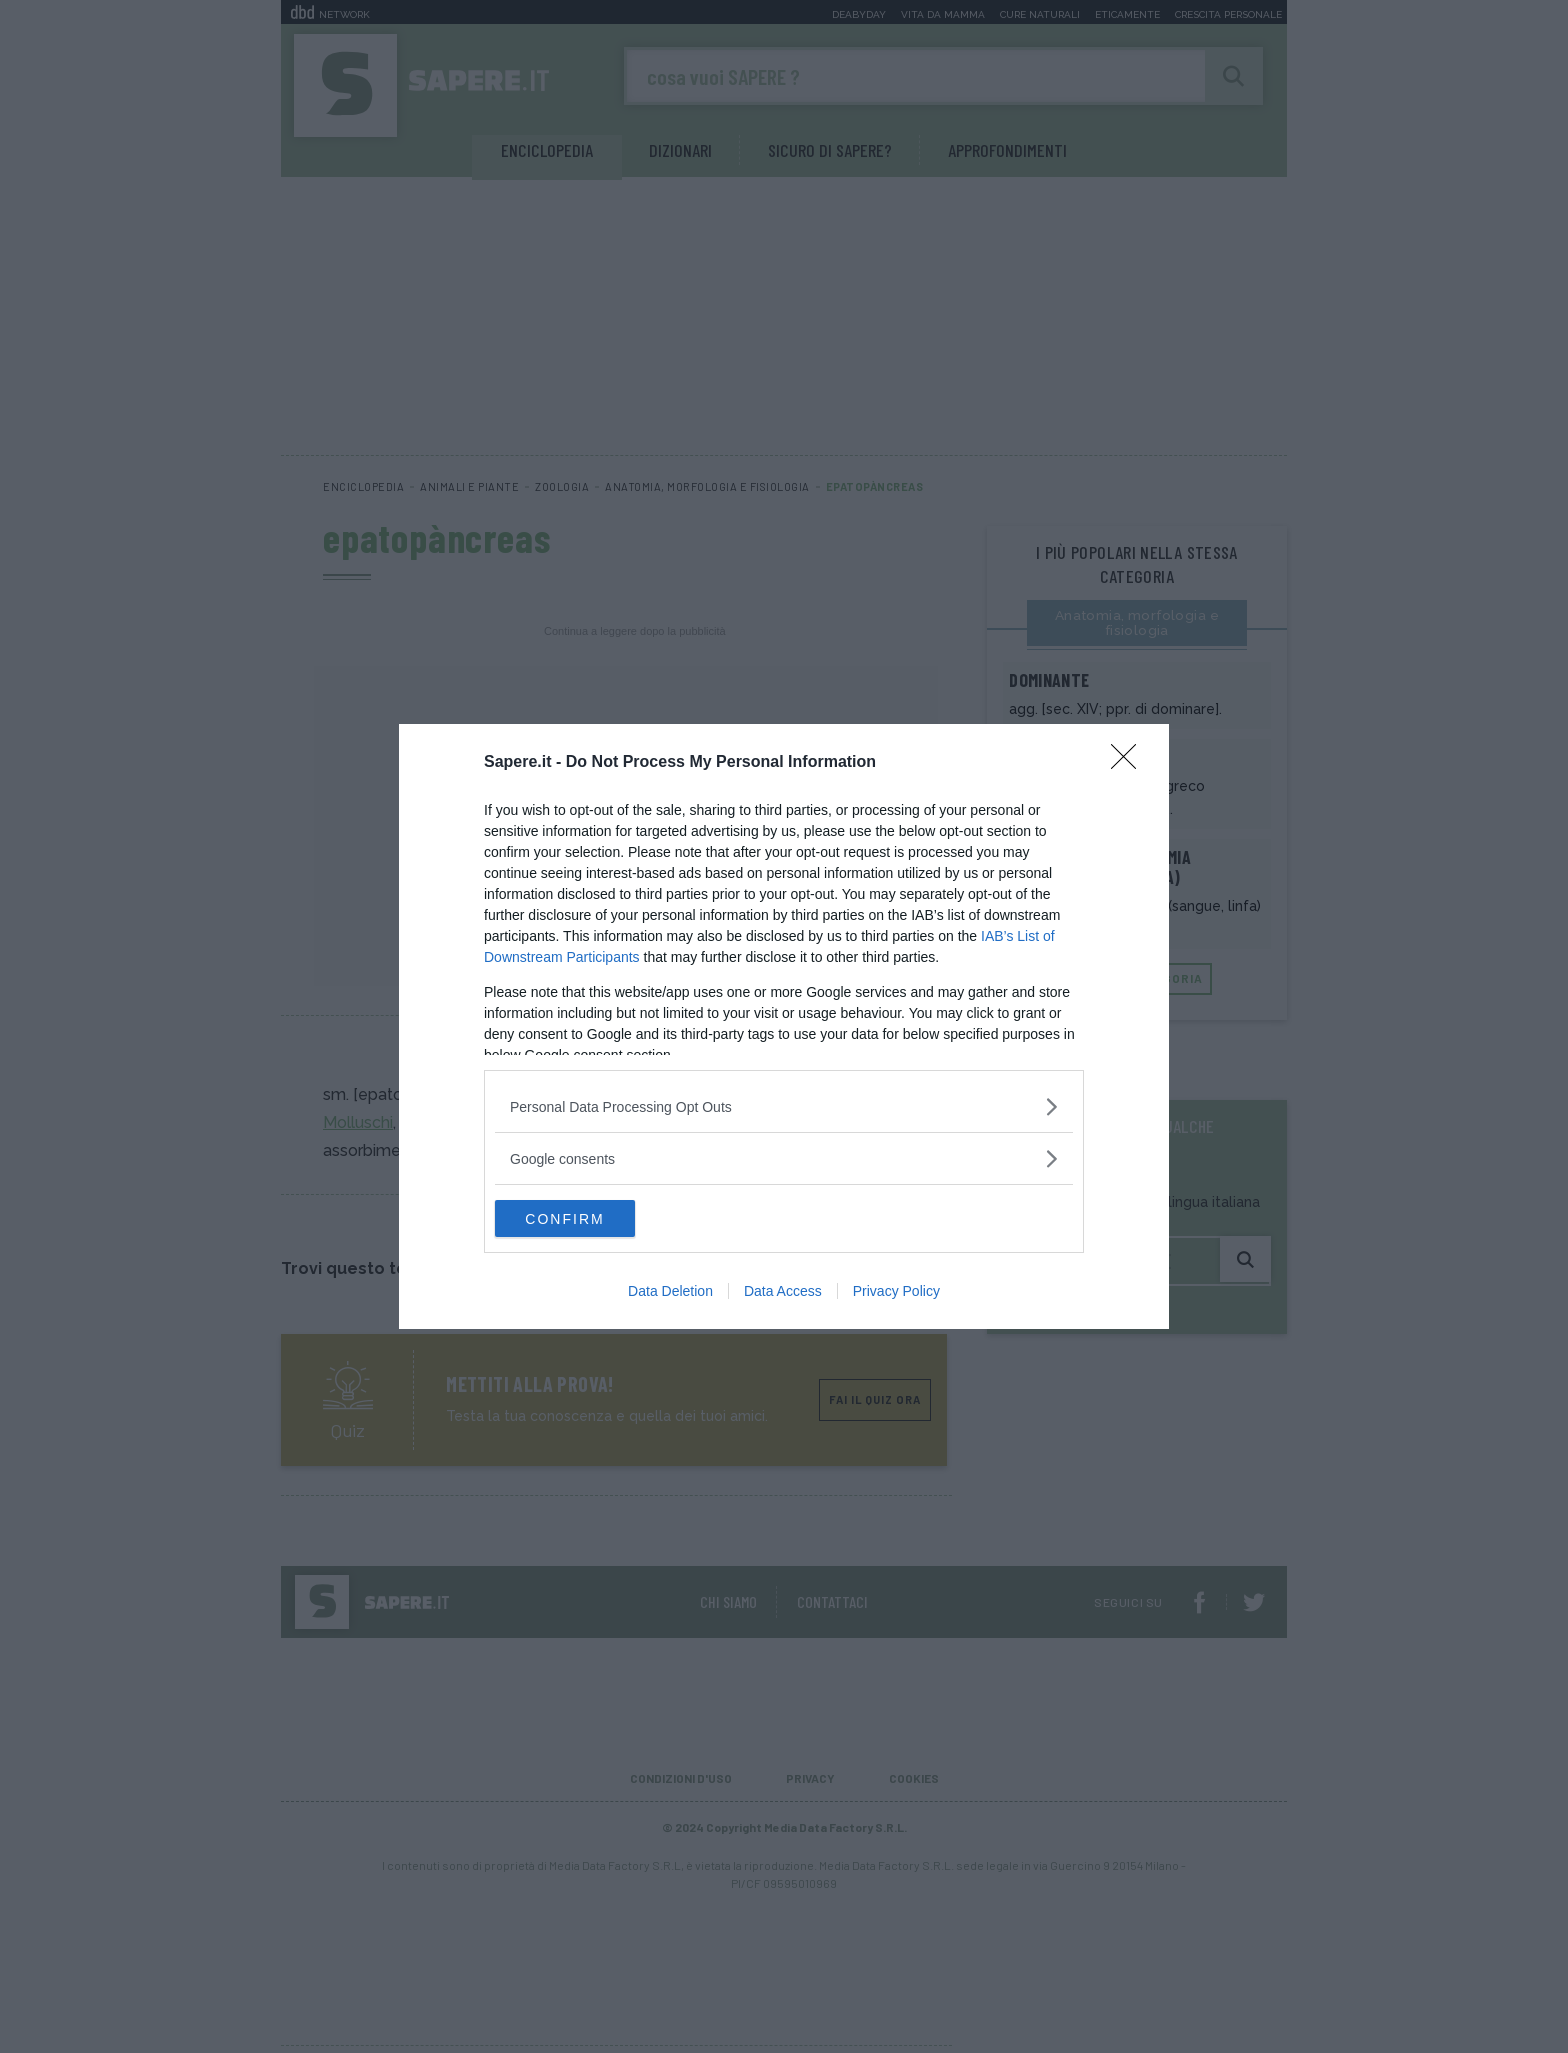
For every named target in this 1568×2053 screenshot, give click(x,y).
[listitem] (784, 1105)
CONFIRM (589, 1219)
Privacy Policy (896, 1293)
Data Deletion (670, 1293)
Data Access (783, 1293)
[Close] (1130, 762)
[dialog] (784, 1027)
